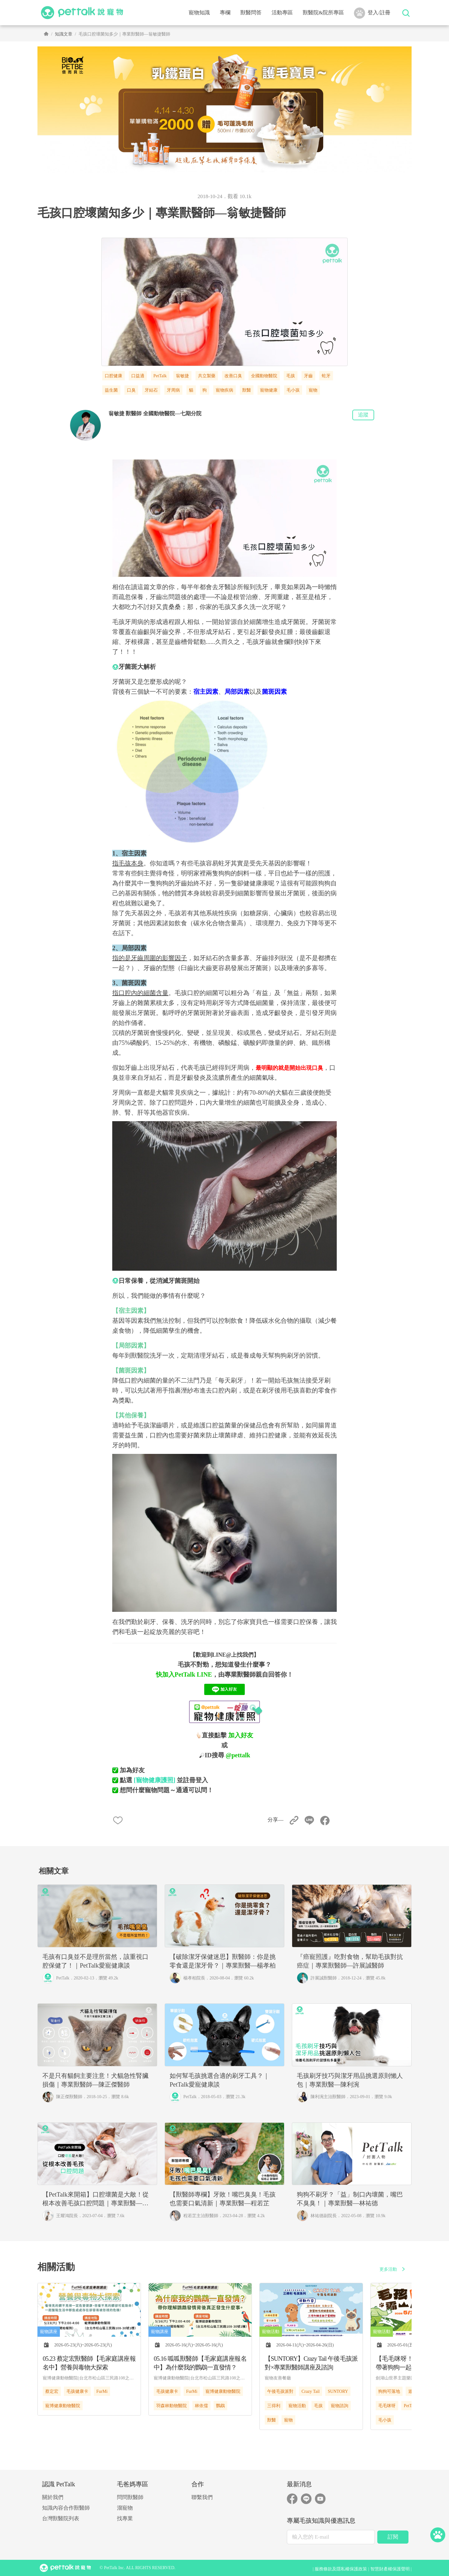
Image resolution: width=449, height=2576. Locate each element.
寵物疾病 (224, 390)
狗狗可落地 (389, 2391)
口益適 (137, 376)
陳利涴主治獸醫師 (328, 2096)
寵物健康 (269, 390)
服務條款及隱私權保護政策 (341, 2569)
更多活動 (393, 2269)
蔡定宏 (51, 2391)
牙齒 (308, 376)
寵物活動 (297, 2405)
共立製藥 (206, 376)
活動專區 (282, 13)
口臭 (131, 390)
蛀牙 (326, 376)
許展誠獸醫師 (324, 1978)
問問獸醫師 (130, 2497)
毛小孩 (293, 390)
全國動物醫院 (264, 376)
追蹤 (363, 415)
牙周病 (173, 390)
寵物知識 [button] (199, 13)
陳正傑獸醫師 (69, 2096)
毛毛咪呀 (387, 2405)
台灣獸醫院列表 (60, 2518)
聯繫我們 (202, 2497)
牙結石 (151, 390)
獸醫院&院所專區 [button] (323, 13)
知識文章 (63, 34)
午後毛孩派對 (280, 2391)
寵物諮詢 (339, 2405)
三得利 (273, 2405)
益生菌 (111, 390)
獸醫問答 (251, 13)
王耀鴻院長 (67, 2215)
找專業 (125, 2518)
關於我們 (52, 2497)
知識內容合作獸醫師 (66, 2508)
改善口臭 (233, 376)
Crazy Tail (311, 2391)
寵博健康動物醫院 (62, 2405)
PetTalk (160, 376)
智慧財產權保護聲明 (390, 2569)
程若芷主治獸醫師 (200, 2215)
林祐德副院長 (324, 2215)
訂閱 (393, 2537)
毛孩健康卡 (77, 2391)
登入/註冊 (372, 13)
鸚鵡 (220, 2405)
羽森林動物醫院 (171, 2405)
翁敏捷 (182, 376)
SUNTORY (338, 2391)
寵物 (313, 390)
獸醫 (246, 390)
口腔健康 (113, 376)
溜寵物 (125, 2508)
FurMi (102, 2391)
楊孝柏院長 (194, 1978)
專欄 (225, 13)
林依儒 (201, 2405)
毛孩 (290, 376)
